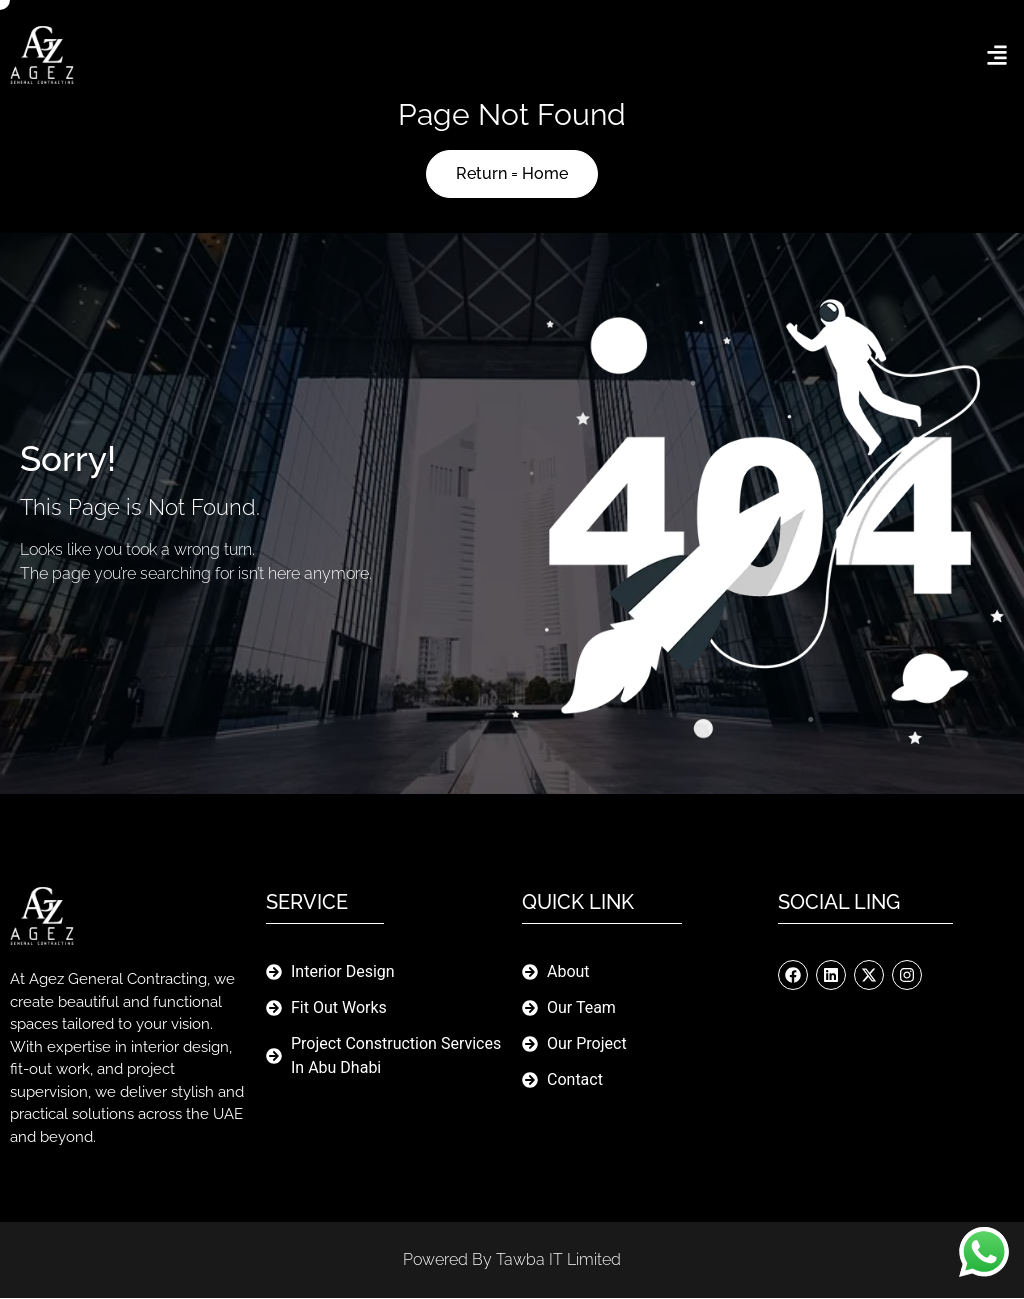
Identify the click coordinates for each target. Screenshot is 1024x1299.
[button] (997, 55)
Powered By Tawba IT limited (512, 1260)
